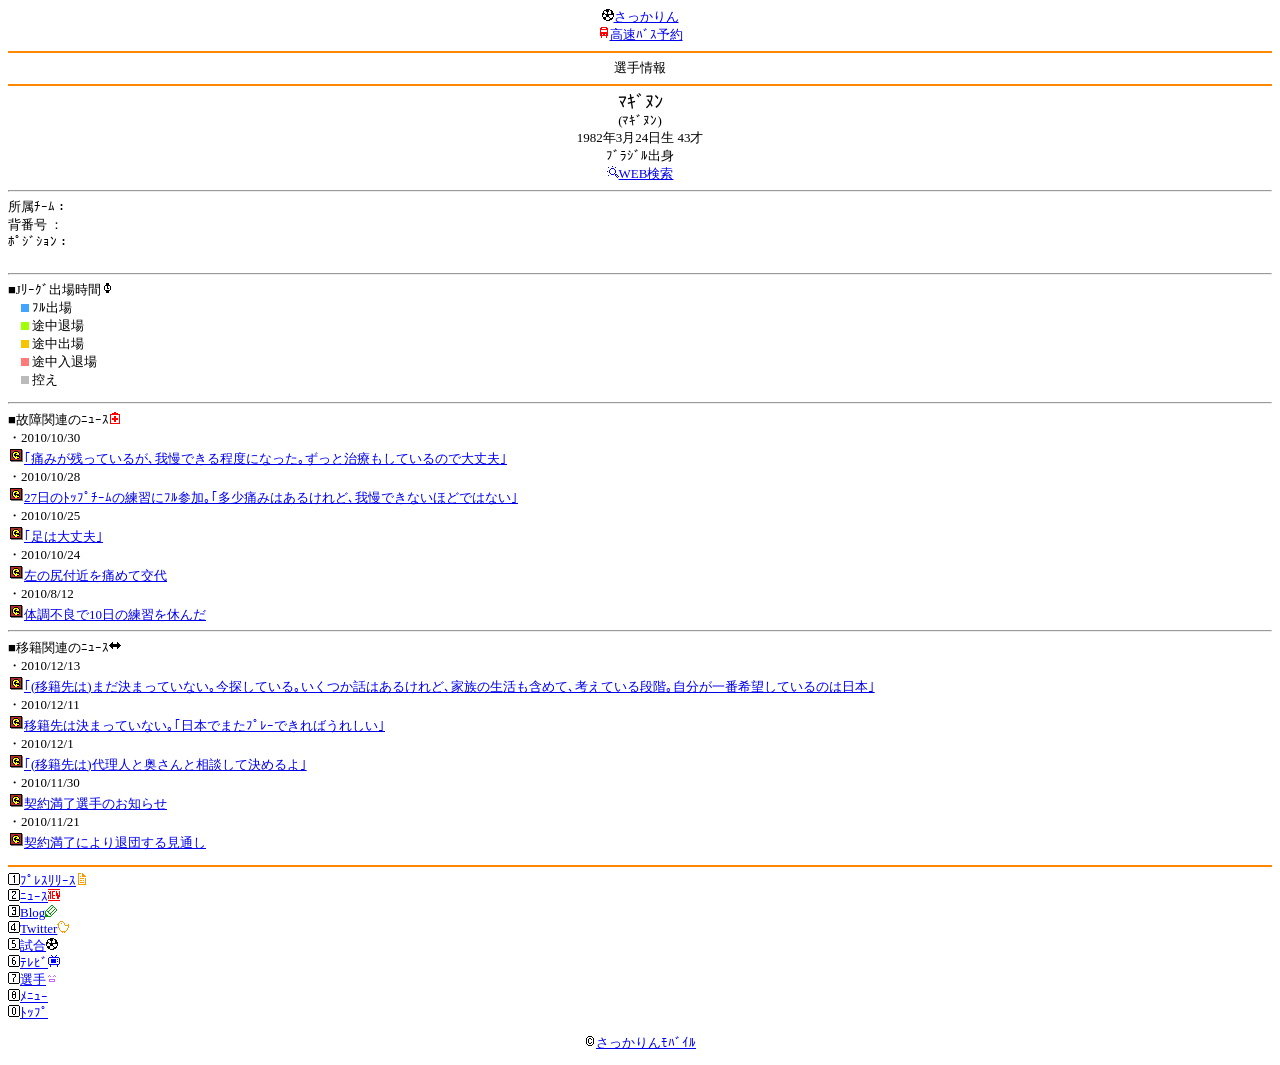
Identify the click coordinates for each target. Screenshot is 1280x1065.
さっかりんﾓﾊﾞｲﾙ (640, 1042)
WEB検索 (646, 173)
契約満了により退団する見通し (115, 842)
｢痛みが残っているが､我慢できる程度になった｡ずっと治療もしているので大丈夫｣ (265, 458)
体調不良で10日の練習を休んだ (115, 614)
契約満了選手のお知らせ (95, 803)
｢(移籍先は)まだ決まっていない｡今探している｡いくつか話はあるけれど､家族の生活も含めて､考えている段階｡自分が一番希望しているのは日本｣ (449, 686)
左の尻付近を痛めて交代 (95, 575)
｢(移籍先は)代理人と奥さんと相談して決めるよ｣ (165, 764)
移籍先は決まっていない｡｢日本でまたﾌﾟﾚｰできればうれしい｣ (204, 725)
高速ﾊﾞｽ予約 (646, 34)
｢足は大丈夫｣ (63, 536)
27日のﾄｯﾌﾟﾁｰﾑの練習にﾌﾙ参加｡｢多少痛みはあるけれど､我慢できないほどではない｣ (271, 497)
